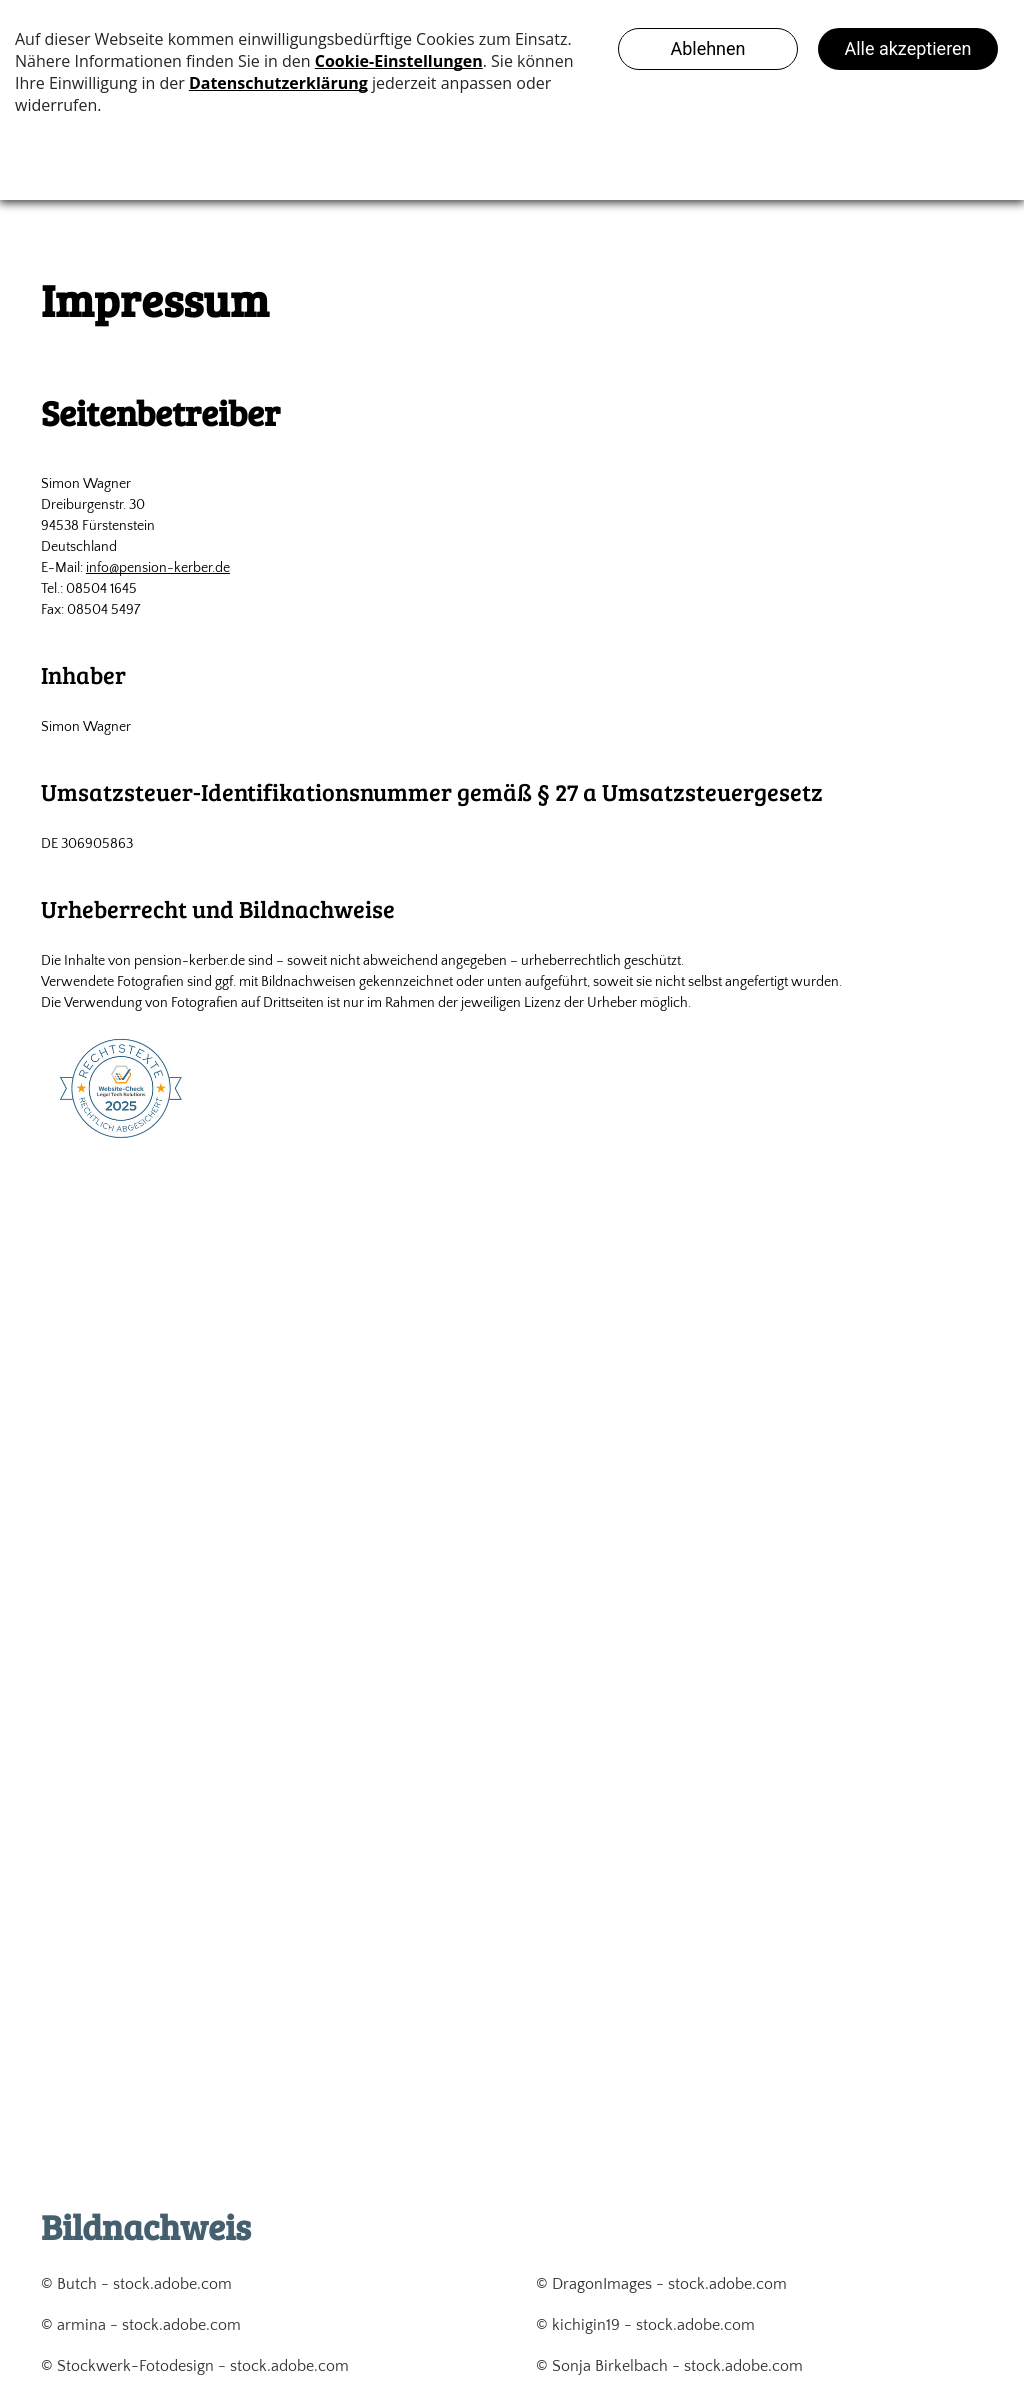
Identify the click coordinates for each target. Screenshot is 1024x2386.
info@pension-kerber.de (158, 568)
